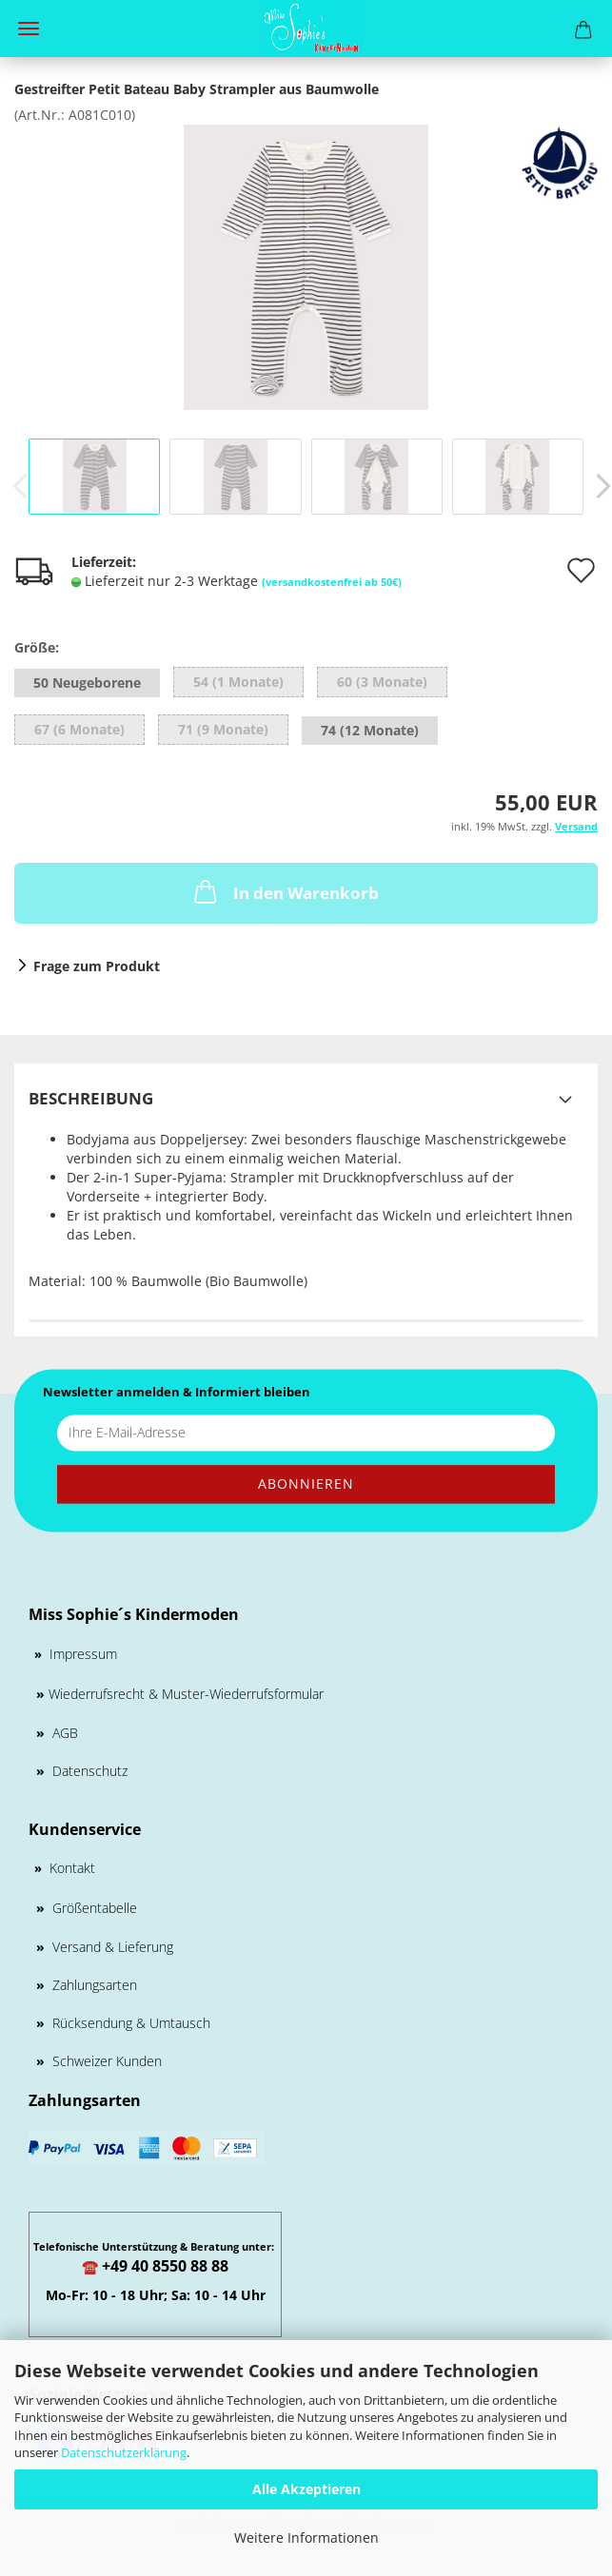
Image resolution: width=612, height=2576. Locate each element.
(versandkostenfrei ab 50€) (332, 582)
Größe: (36, 647)
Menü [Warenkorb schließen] (28, 28)
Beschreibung (91, 1098)
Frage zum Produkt (96, 966)
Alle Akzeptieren (306, 2489)
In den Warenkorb (284, 891)
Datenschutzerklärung (124, 2452)
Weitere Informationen (306, 2537)
